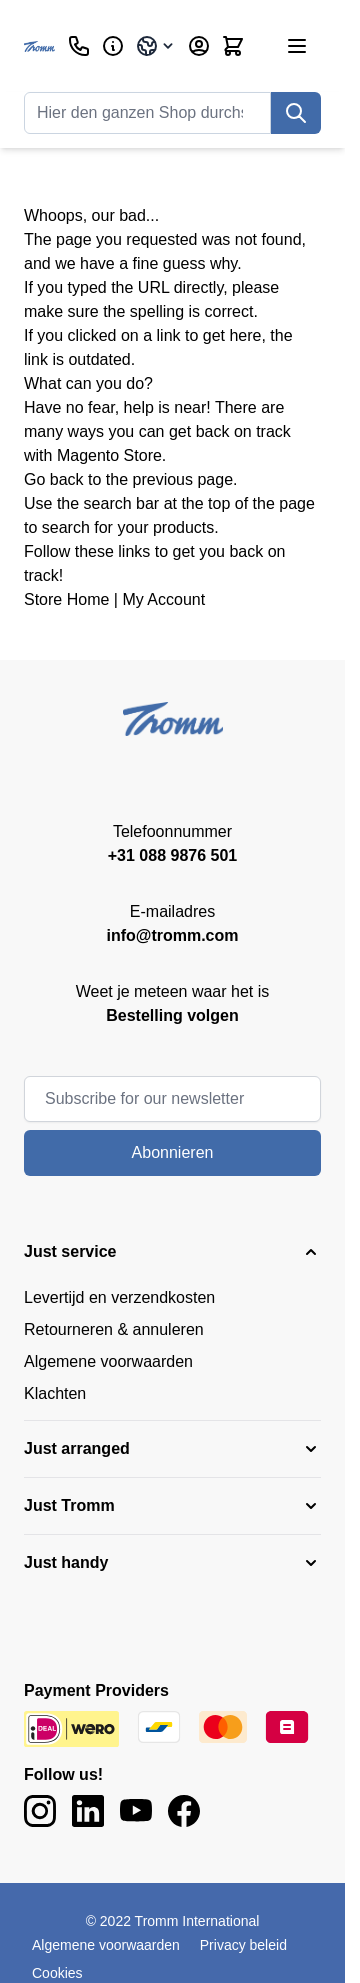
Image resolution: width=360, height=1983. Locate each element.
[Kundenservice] (79, 46)
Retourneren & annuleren (114, 1329)
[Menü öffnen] (297, 46)
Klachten (55, 1393)
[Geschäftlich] (113, 46)
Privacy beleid (243, 1945)
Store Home (66, 599)
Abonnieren (173, 1152)
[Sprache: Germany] (156, 46)
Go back (54, 479)
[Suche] (296, 113)
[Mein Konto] (199, 46)
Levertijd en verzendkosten (119, 1297)
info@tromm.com (172, 935)
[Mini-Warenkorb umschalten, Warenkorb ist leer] (233, 46)
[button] (172, 1252)
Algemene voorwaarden (108, 1361)
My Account (163, 599)
